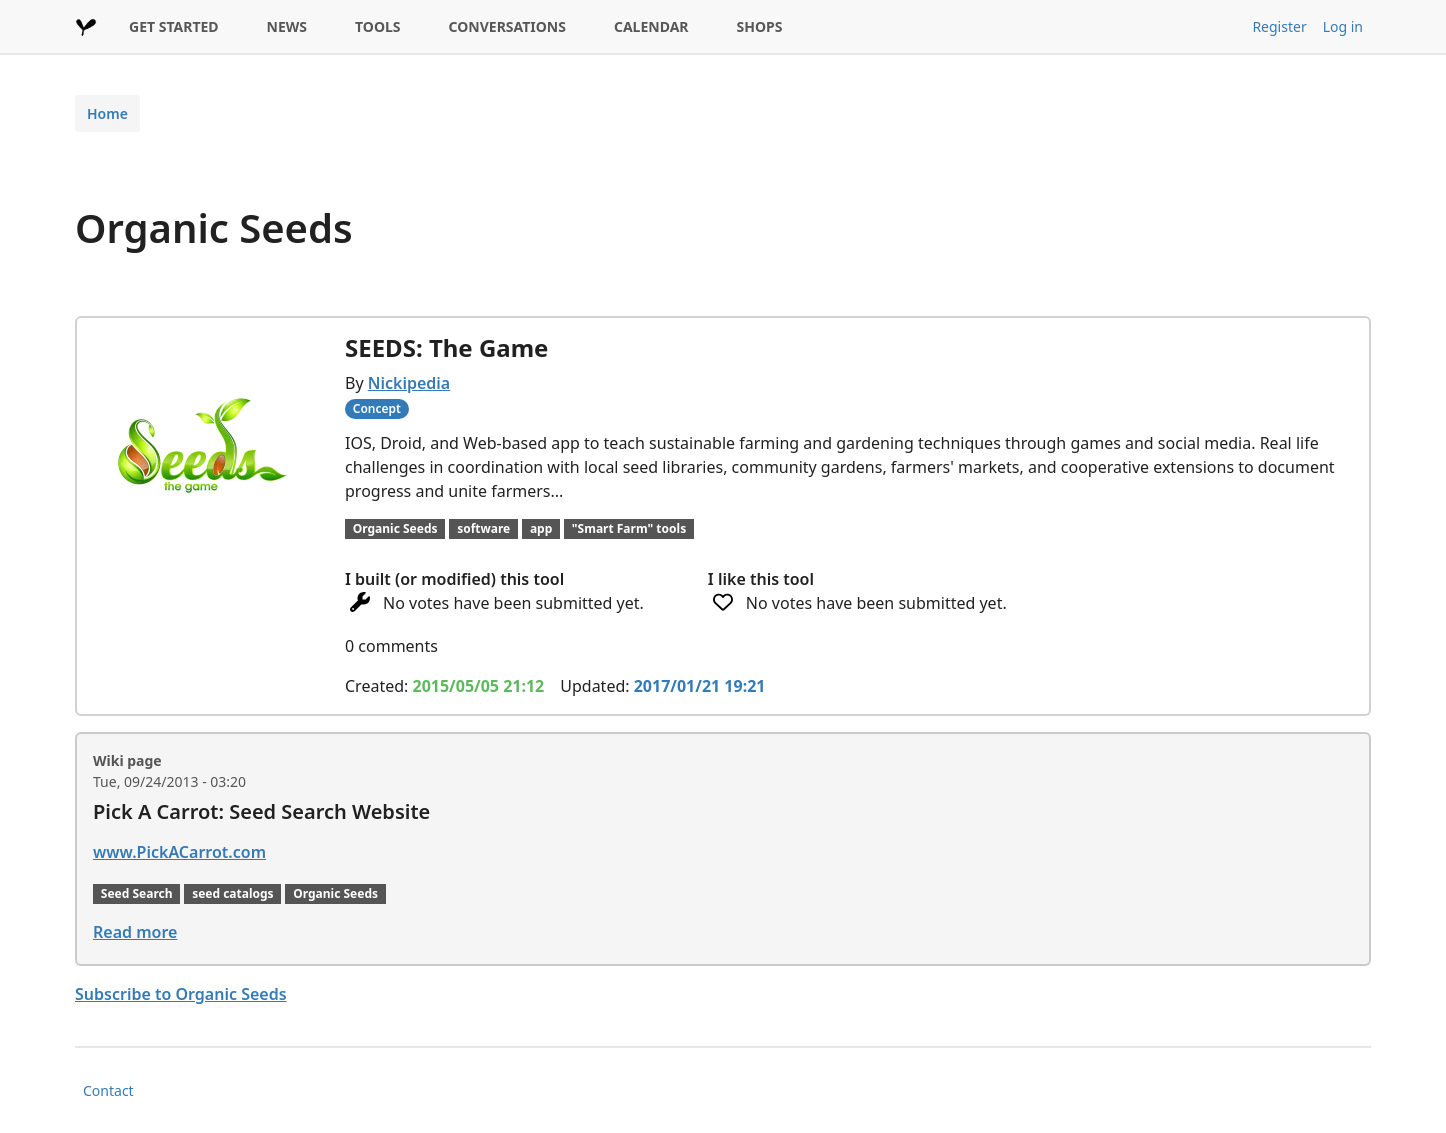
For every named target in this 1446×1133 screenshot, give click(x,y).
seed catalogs (233, 893)
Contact (108, 1090)
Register (1279, 26)
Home (107, 113)
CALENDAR (651, 26)
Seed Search (137, 893)
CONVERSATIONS (507, 26)
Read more (135, 932)
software (483, 528)
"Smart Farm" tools (629, 528)
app (541, 528)
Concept (377, 408)
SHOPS (760, 26)
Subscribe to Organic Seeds (181, 994)
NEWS (287, 26)
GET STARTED (174, 26)
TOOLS (378, 26)
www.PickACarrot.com (179, 852)
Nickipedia (409, 383)
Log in (1343, 26)
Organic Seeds (395, 528)
